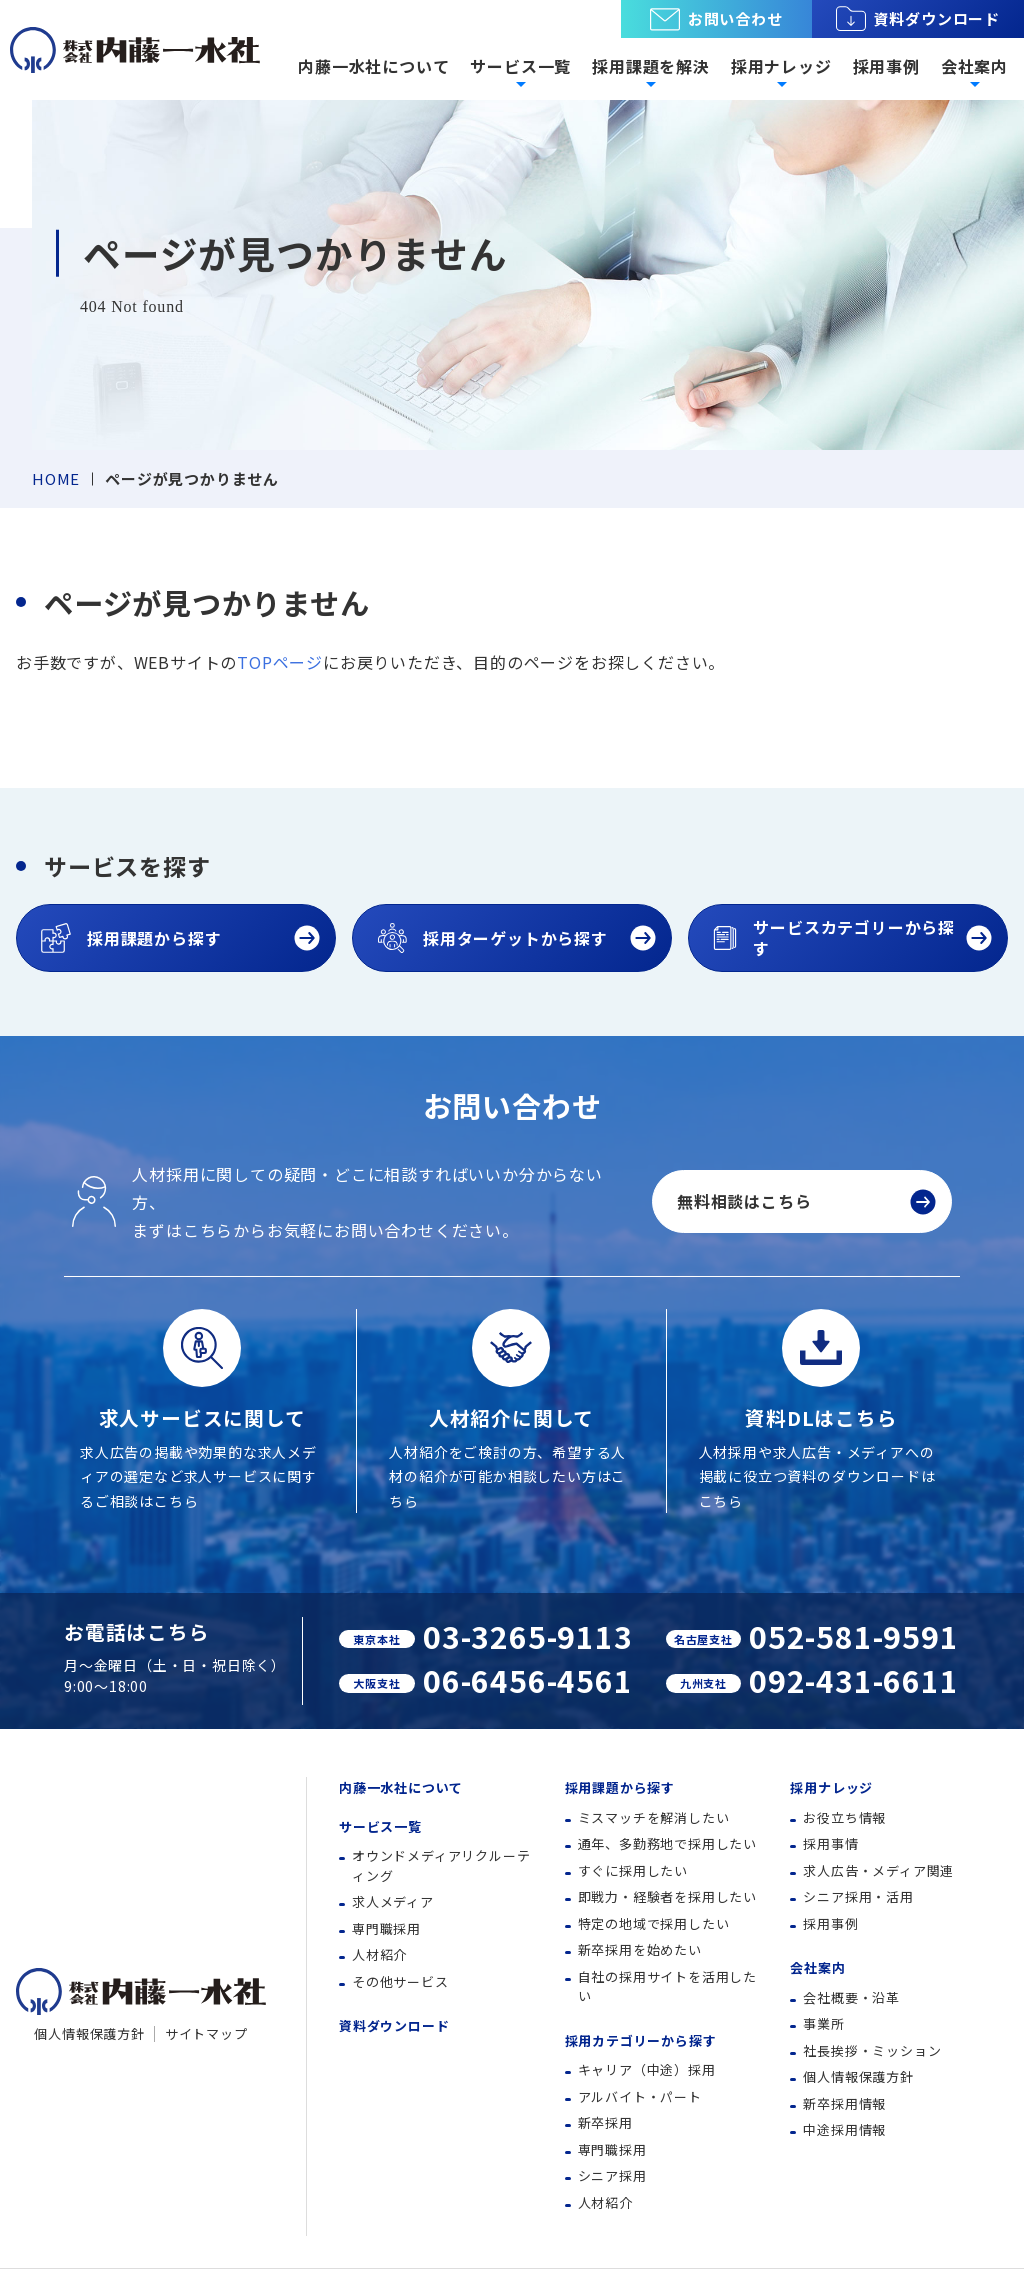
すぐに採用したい (633, 1870)
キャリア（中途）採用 (647, 2069)
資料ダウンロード (918, 19)
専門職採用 (386, 1928)
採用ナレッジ (831, 1787)
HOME (56, 478)
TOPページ (280, 662)
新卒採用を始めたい (640, 1949)
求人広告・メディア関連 (878, 1870)
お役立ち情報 (844, 1817)
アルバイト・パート (640, 2096)
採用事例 (886, 66)
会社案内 (817, 1967)
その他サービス (400, 1981)
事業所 (823, 2023)
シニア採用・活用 (858, 1896)
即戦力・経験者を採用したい (667, 1896)
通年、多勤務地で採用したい (667, 1843)
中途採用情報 (844, 2129)
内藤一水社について (373, 66)
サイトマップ (206, 2033)
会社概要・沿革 (851, 1997)
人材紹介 (379, 1954)
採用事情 (830, 1843)
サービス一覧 (380, 1826)
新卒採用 (605, 2122)
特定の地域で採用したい (654, 1923)
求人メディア (393, 1901)
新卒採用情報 (844, 2103)
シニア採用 (612, 2175)
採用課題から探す (620, 1787)
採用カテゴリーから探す (641, 2040)
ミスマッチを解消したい (654, 1817)
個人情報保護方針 (89, 2033)
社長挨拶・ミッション (872, 2050)
